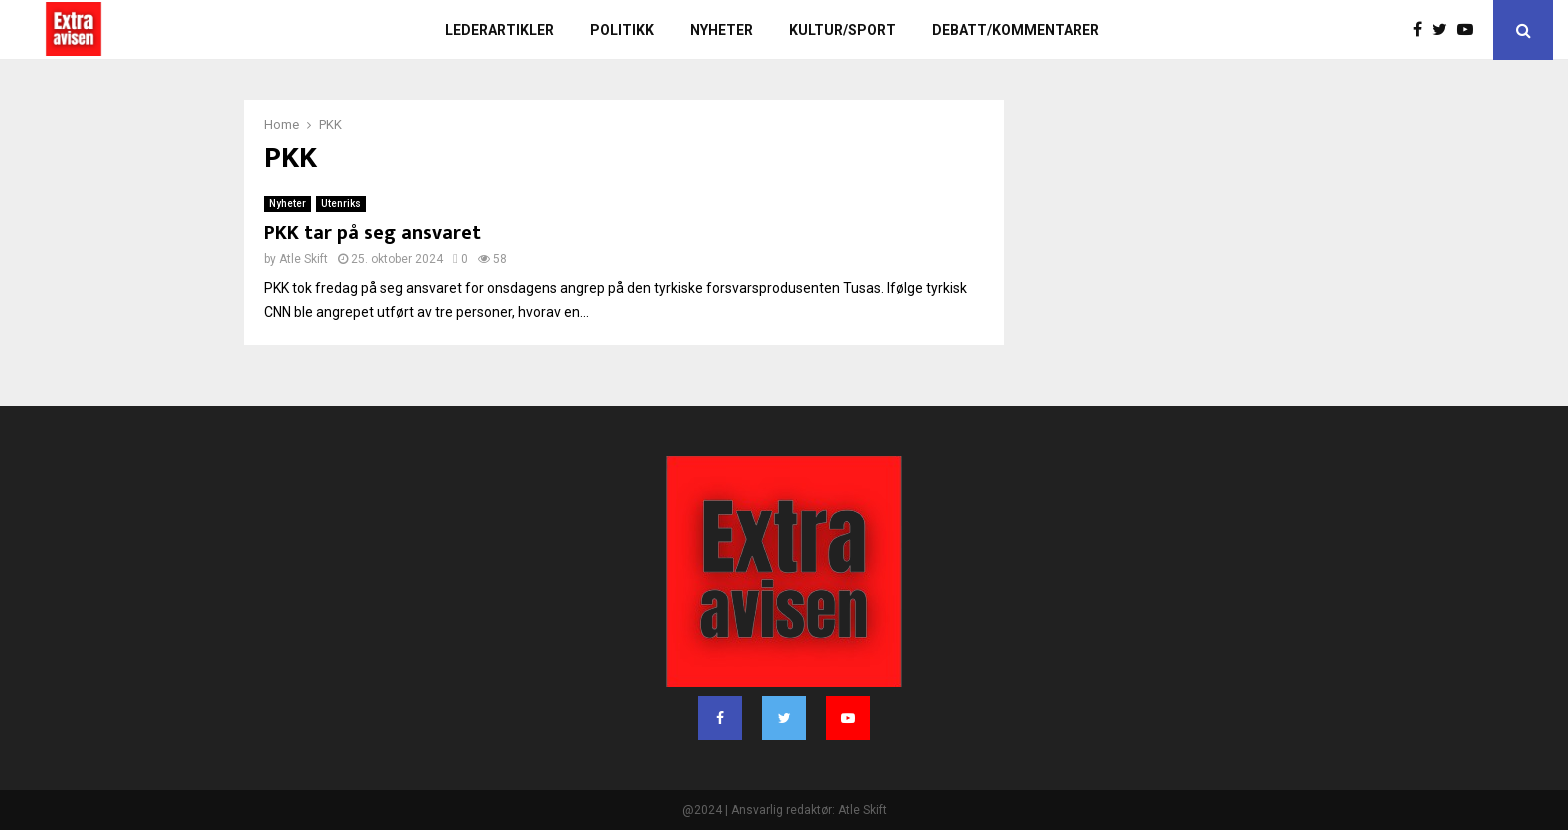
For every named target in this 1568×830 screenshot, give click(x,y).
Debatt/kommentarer (1015, 30)
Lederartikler (499, 30)
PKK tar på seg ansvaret (372, 233)
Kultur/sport (842, 30)
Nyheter (721, 30)
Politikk (622, 30)
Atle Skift (303, 259)
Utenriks (341, 203)
